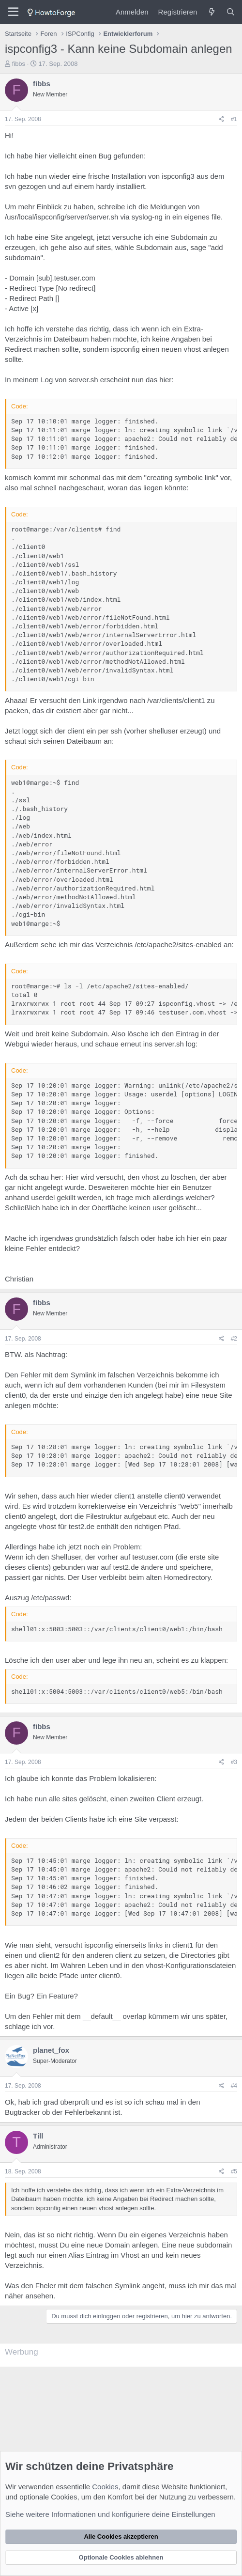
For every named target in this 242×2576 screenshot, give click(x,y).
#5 (234, 2171)
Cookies (105, 2486)
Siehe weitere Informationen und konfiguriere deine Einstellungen (110, 2514)
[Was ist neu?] (211, 12)
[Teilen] (221, 119)
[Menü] (13, 12)
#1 (234, 119)
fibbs (18, 63)
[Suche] (230, 12)
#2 (234, 1338)
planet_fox (51, 2050)
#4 (234, 2085)
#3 (234, 1762)
